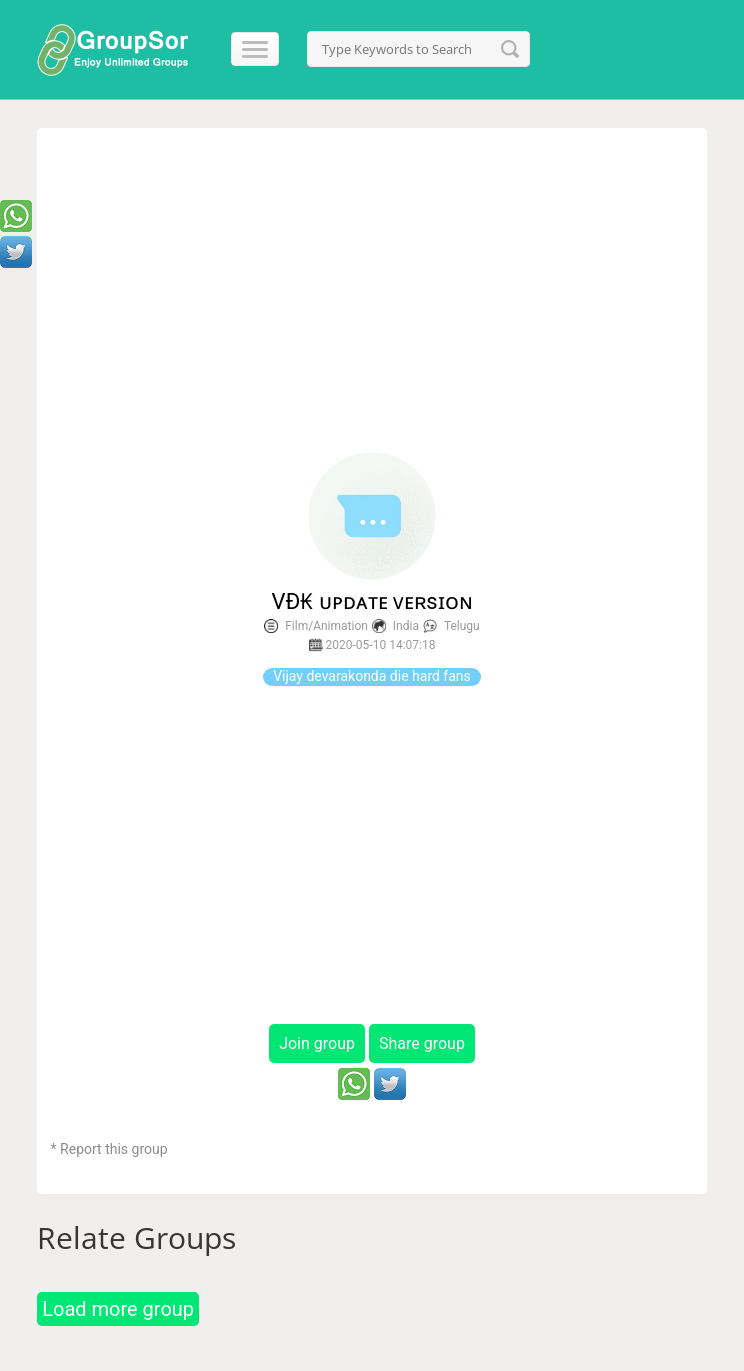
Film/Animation (326, 626)
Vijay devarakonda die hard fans (372, 676)
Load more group (118, 1309)
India (406, 626)
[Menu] (246, 49)
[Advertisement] (372, 291)
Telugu (462, 626)
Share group (422, 1043)
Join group (317, 1043)
